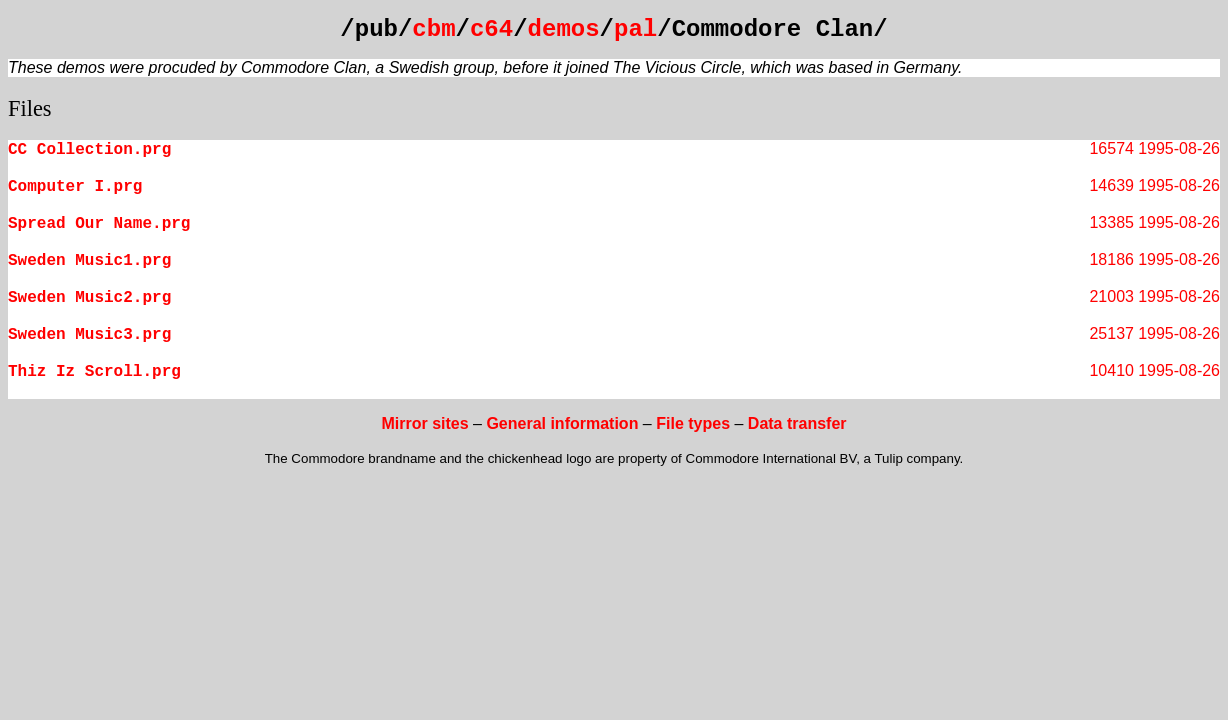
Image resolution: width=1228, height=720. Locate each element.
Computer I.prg (75, 187)
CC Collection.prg (89, 150)
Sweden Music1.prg (89, 261)
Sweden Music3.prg (89, 335)
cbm (433, 29)
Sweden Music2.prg (89, 298)
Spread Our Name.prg (99, 224)
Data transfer (797, 423)
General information (562, 423)
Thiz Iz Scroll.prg (94, 372)
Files (30, 108)
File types (693, 423)
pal (635, 29)
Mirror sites (424, 423)
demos (564, 29)
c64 (491, 29)
